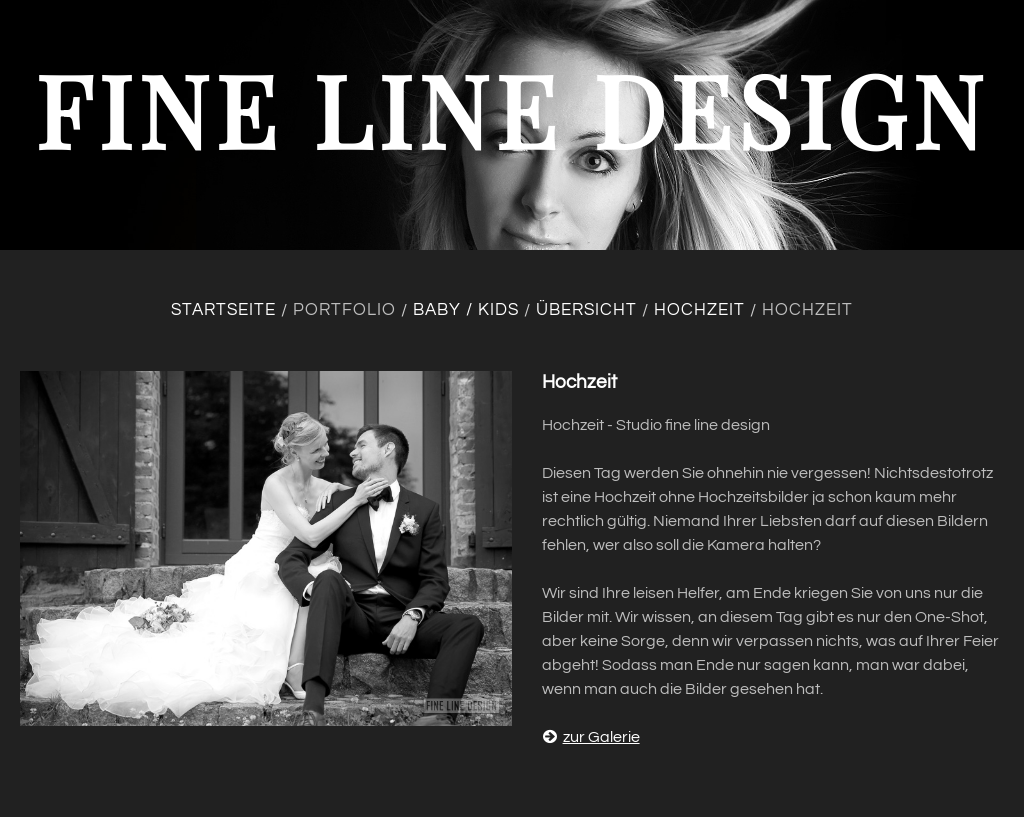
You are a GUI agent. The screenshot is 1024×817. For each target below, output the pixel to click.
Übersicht (586, 310)
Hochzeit (699, 310)
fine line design (512, 108)
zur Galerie (591, 737)
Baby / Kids (466, 310)
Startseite (223, 310)
